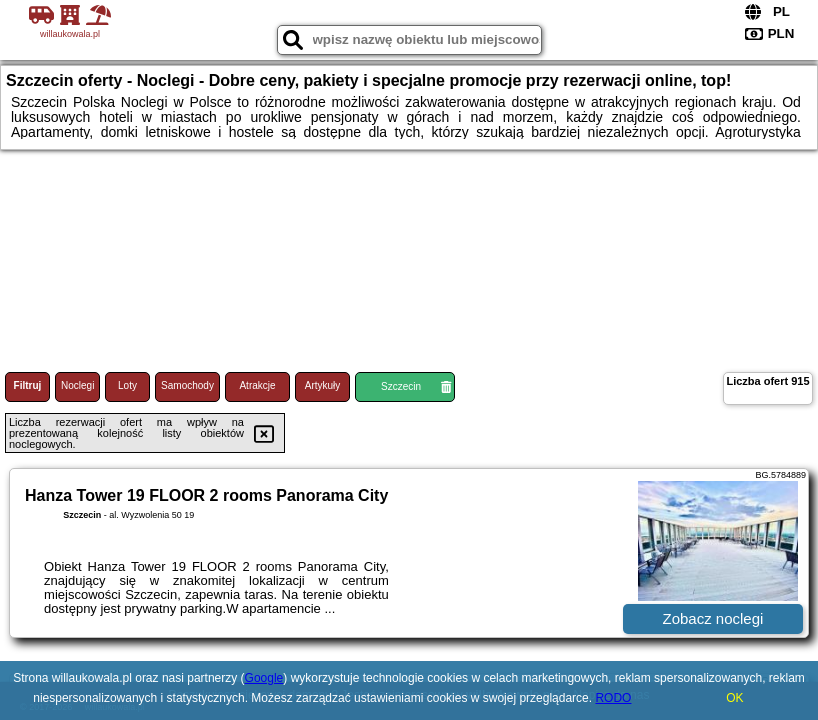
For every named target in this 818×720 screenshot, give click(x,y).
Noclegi (77, 385)
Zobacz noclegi (713, 618)
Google (264, 678)
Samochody (187, 385)
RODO (613, 698)
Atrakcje (257, 385)
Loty (127, 385)
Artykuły (323, 385)
